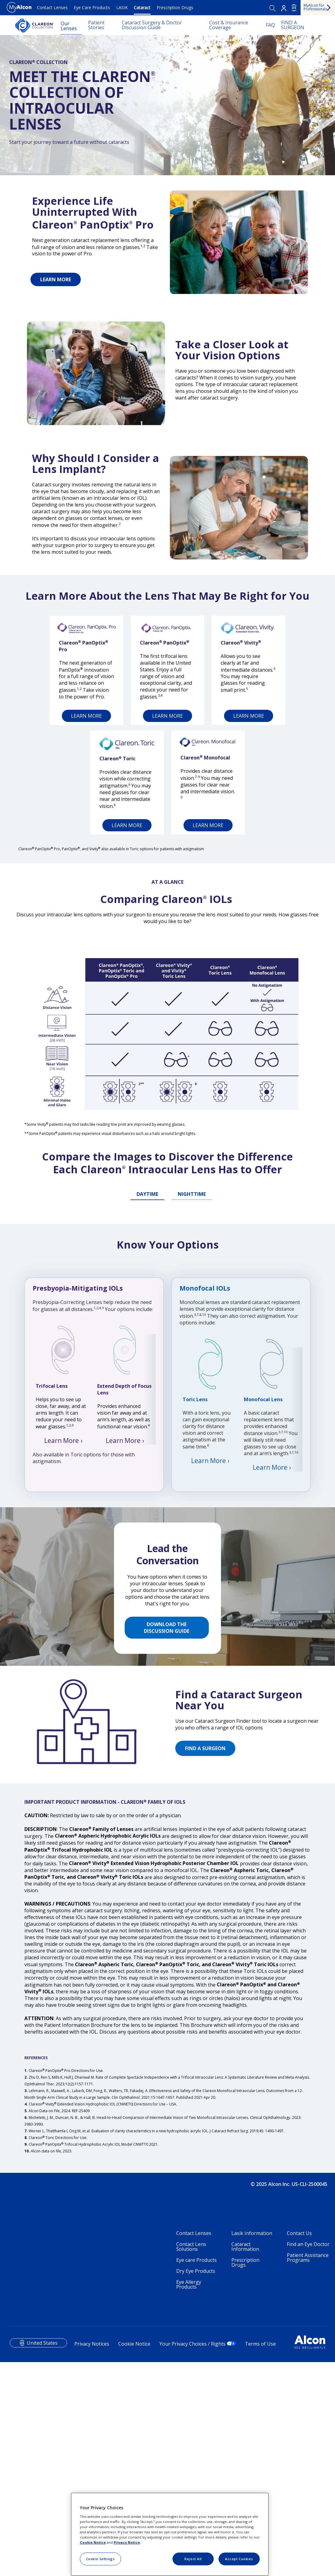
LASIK (122, 7)
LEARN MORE (55, 279)
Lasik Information (251, 2441)
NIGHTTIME (192, 1218)
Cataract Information (245, 2455)
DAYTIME (147, 1218)
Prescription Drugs (175, 7)
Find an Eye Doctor (308, 2452)
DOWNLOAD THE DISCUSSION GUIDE (166, 1835)
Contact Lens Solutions (191, 2455)
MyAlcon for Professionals (315, 7)
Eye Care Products (92, 7)
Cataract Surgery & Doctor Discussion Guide (152, 25)
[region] (170, 2534)
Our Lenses (69, 26)
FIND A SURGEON (292, 25)
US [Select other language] (294, 7)
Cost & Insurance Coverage (228, 25)
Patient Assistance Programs (308, 2466)
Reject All (193, 2558)
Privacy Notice (127, 2542)
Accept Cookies (239, 2558)
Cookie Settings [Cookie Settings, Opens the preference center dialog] (100, 2558)
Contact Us (299, 2441)
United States (42, 2551)
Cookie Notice (93, 2542)
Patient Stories (96, 25)
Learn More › (63, 1660)
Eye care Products (196, 2468)
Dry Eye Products (195, 2479)
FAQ (270, 25)
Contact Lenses (52, 7)
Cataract (142, 7)
